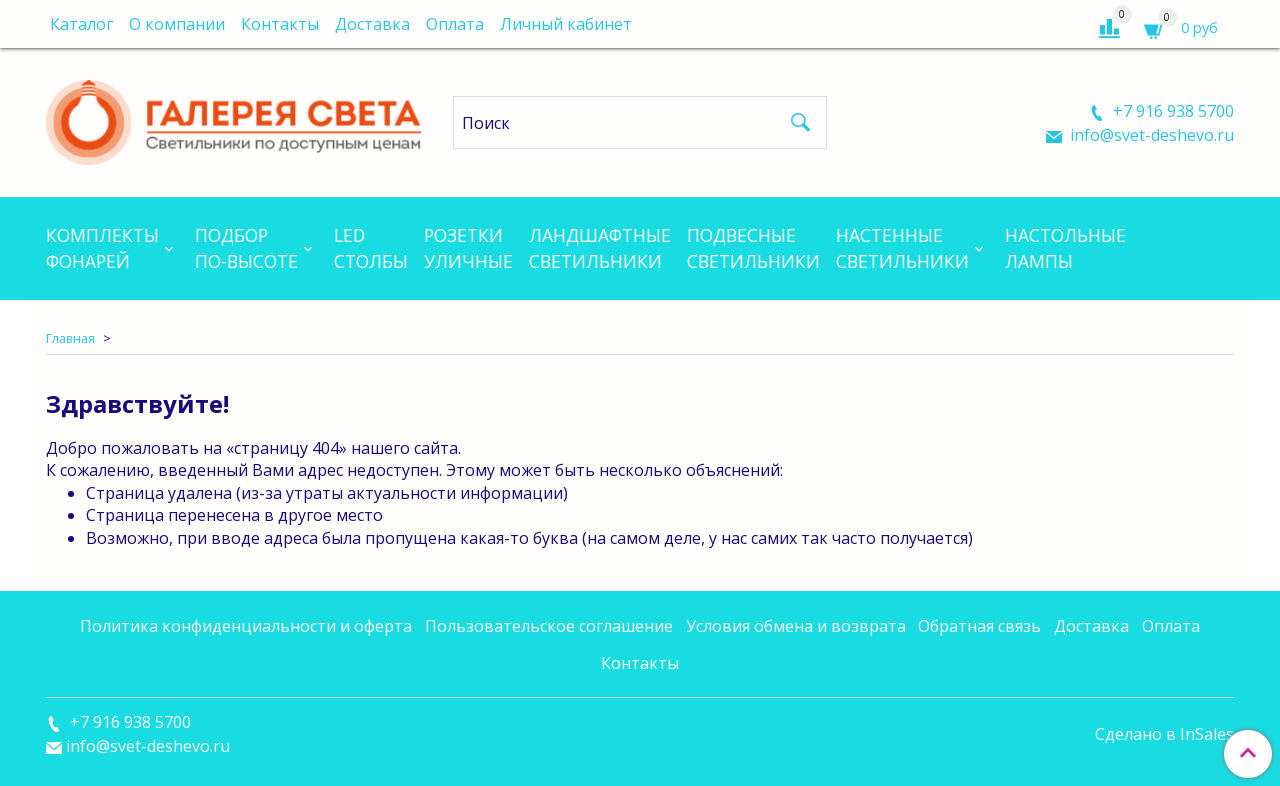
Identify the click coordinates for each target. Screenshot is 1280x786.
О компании (177, 24)
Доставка (372, 24)
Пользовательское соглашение (549, 626)
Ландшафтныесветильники (600, 248)
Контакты (280, 24)
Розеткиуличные (468, 248)
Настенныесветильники (902, 248)
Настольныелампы (1065, 248)
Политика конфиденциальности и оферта (246, 626)
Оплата (455, 24)
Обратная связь (979, 626)
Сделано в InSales (1164, 734)
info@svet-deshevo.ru (1150, 135)
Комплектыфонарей (102, 248)
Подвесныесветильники (753, 248)
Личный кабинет (566, 24)
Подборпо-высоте (246, 248)
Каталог (81, 24)
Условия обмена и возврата (796, 626)
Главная (70, 338)
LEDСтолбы (371, 248)
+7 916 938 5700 (1171, 111)
